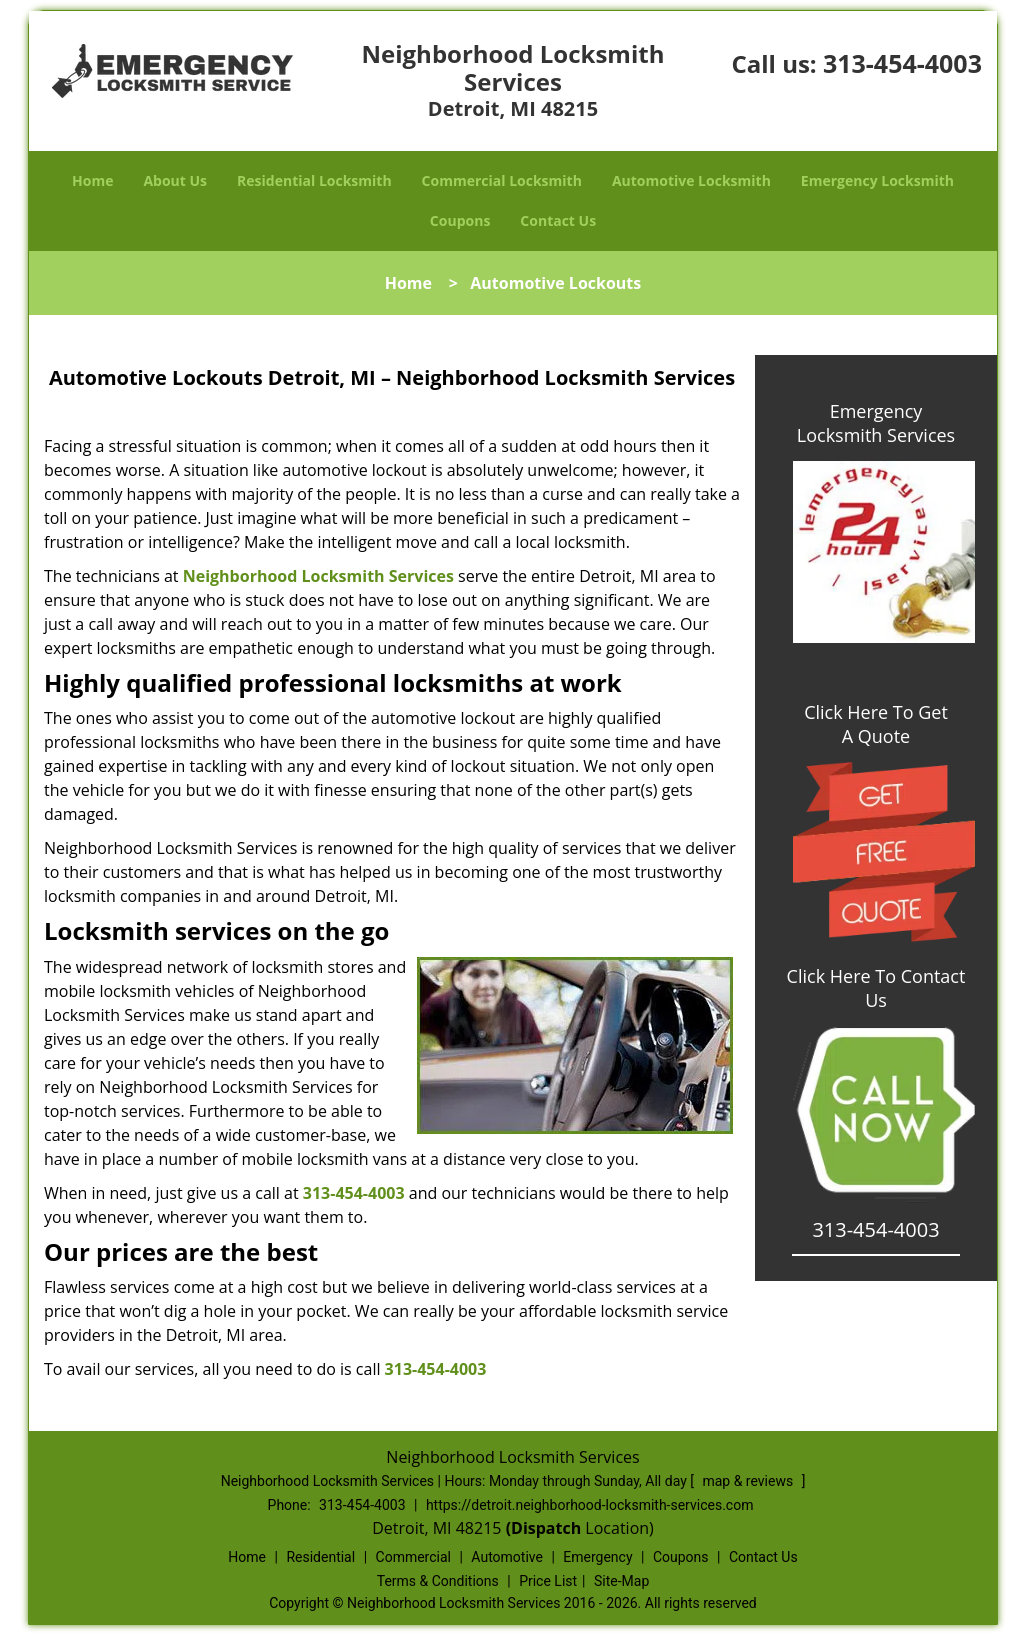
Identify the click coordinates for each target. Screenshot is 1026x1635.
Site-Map (621, 1581)
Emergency (597, 1557)
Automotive (507, 1557)
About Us (175, 180)
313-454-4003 (902, 63)
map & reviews (749, 1481)
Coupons (460, 220)
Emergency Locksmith (877, 180)
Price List (548, 1581)
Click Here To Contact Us (876, 988)
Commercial (413, 1557)
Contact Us (558, 220)
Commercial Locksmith (502, 180)
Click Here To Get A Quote (876, 724)
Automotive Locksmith (691, 180)
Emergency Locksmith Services (876, 423)
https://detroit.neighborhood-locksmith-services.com (590, 1505)
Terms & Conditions (438, 1581)
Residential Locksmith (314, 180)
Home (92, 180)
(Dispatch (546, 1528)
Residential (320, 1557)
